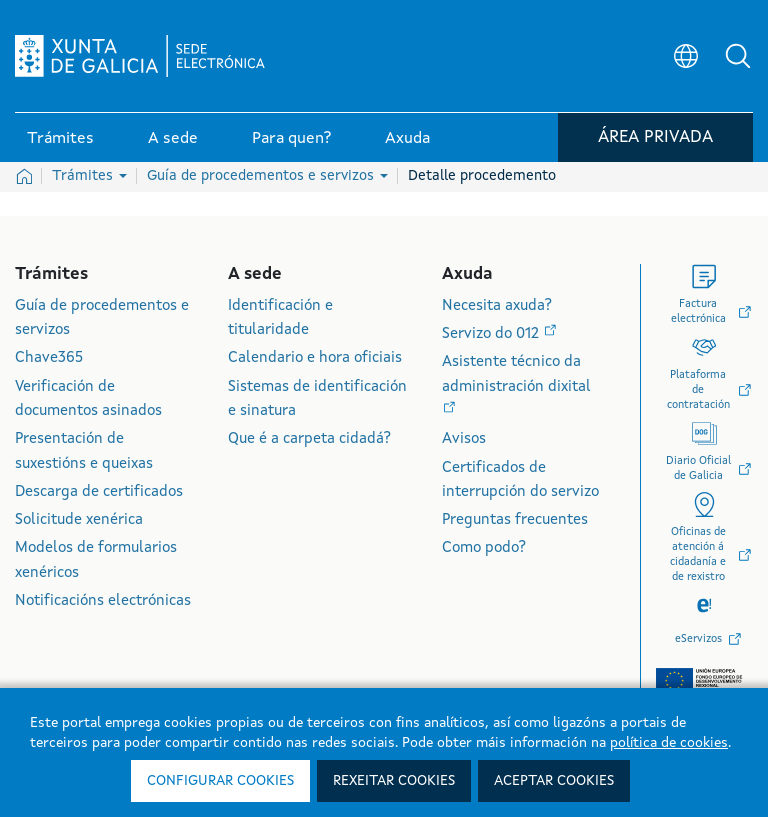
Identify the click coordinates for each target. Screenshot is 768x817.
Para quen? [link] (291, 139)
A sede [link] (173, 139)
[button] (738, 56)
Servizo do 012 (492, 334)
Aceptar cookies (554, 781)
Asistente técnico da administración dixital (516, 374)
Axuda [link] (407, 139)
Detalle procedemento (482, 176)
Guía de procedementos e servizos (267, 176)
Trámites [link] (60, 139)
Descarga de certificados (99, 492)
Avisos (464, 439)
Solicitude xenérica (79, 520)
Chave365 (49, 358)
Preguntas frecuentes (515, 520)
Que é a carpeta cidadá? (309, 439)
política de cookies (669, 743)
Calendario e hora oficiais (315, 358)
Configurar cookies (220, 781)
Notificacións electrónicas (103, 601)
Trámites (89, 176)
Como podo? (484, 548)
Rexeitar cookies (394, 781)
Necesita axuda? (497, 306)
